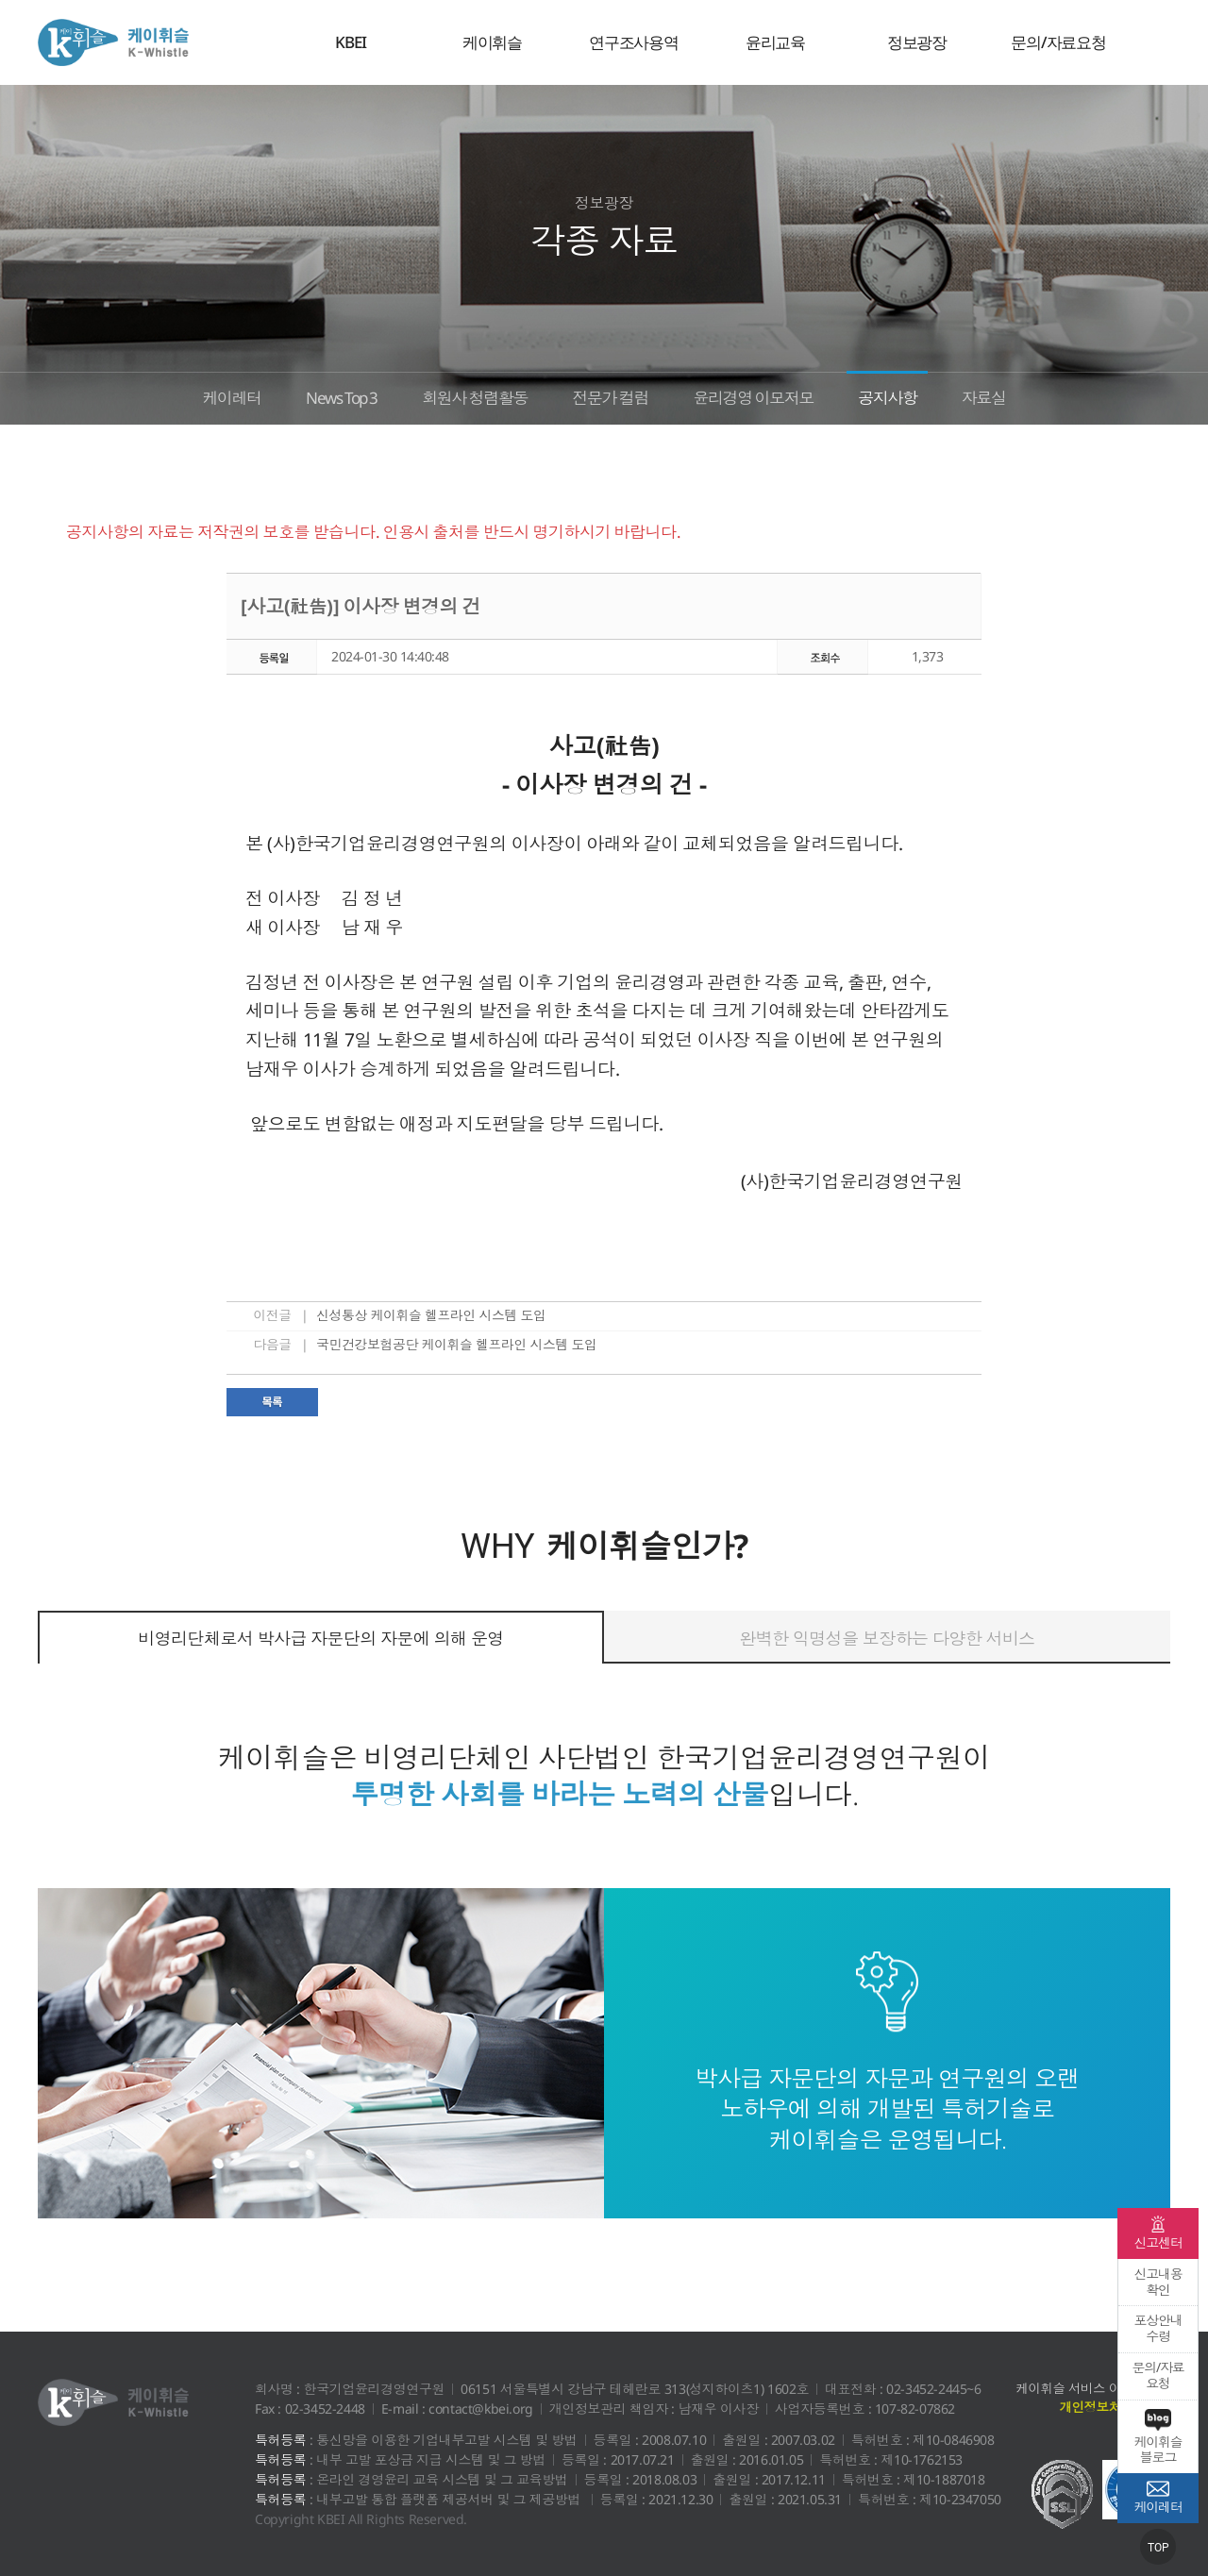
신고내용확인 (1157, 2282)
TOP (1158, 2547)
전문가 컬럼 (612, 396)
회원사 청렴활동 (466, 396)
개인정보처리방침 (1107, 2408)
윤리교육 (775, 42)
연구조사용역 (634, 42)
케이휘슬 (113, 42)
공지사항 (912, 396)
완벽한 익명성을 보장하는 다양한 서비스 (886, 1638)
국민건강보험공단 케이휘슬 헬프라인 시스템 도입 (456, 1344)
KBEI (350, 42)
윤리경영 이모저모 (766, 396)
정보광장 (917, 42)
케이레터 (200, 396)
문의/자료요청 (1058, 42)
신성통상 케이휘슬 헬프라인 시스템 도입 (431, 1315)
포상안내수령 (1157, 2328)
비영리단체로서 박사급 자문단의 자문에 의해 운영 (320, 1638)
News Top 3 (321, 396)
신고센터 (1158, 2233)
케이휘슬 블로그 (1158, 2437)
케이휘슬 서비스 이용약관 (1085, 2389)
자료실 (1015, 396)
